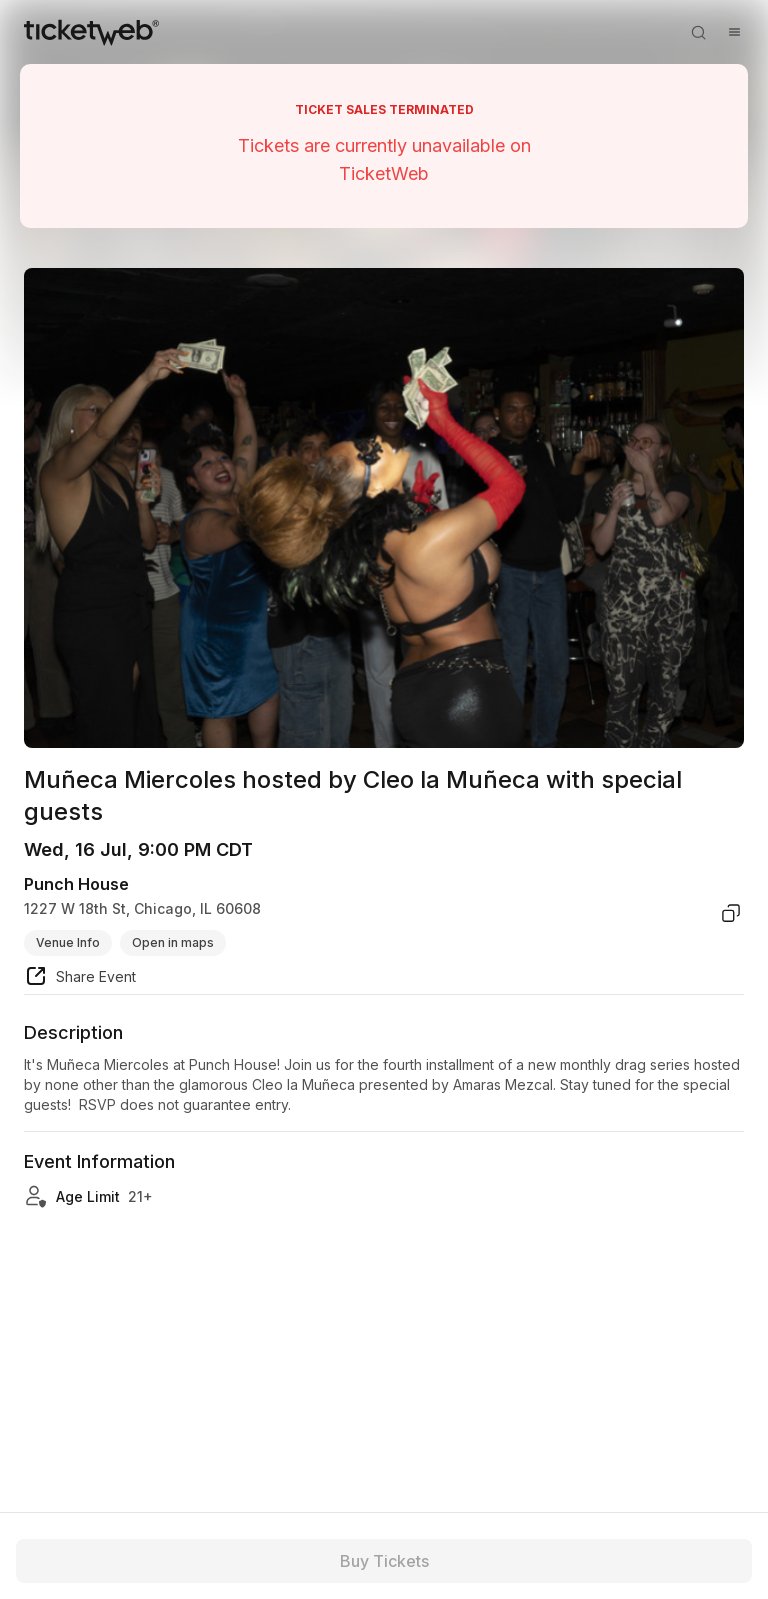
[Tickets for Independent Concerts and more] (91, 32)
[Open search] (698, 32)
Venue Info (68, 942)
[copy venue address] (731, 913)
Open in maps (173, 942)
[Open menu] (734, 32)
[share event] (80, 979)
